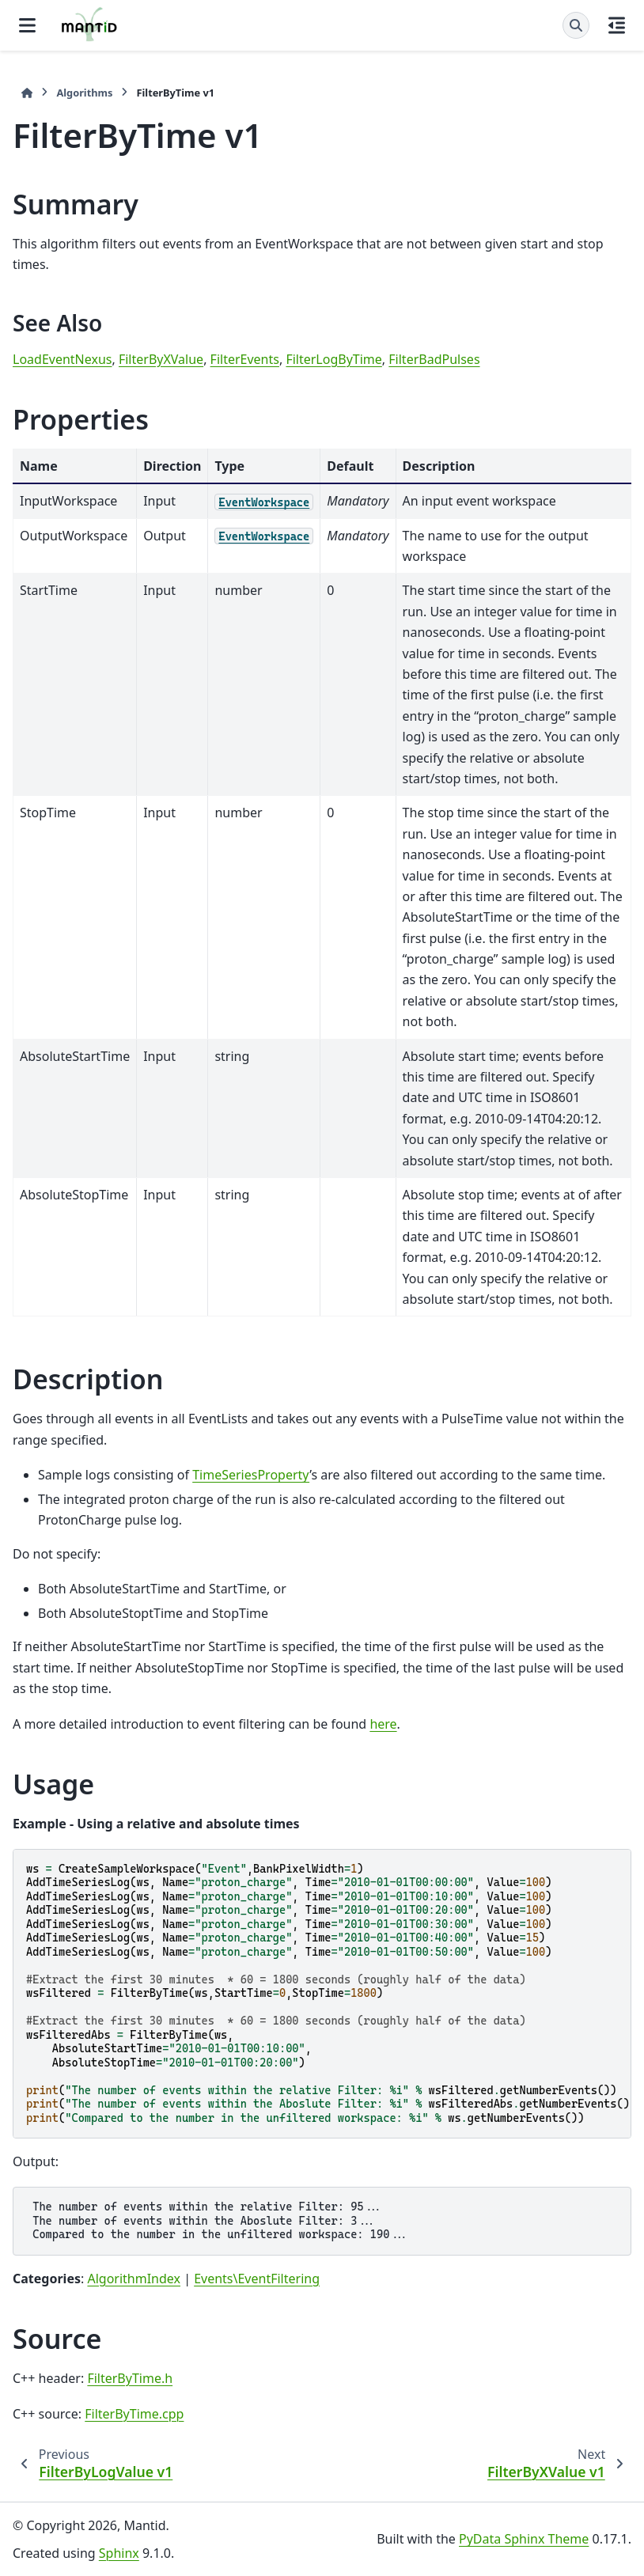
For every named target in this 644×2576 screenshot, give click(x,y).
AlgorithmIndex (133, 2278)
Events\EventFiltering (257, 2278)
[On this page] (616, 25)
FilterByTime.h (129, 2378)
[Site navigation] (27, 25)
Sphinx (119, 2553)
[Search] (576, 25)
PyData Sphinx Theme (524, 2539)
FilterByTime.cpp (134, 2414)
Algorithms (84, 92)
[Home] (26, 93)
